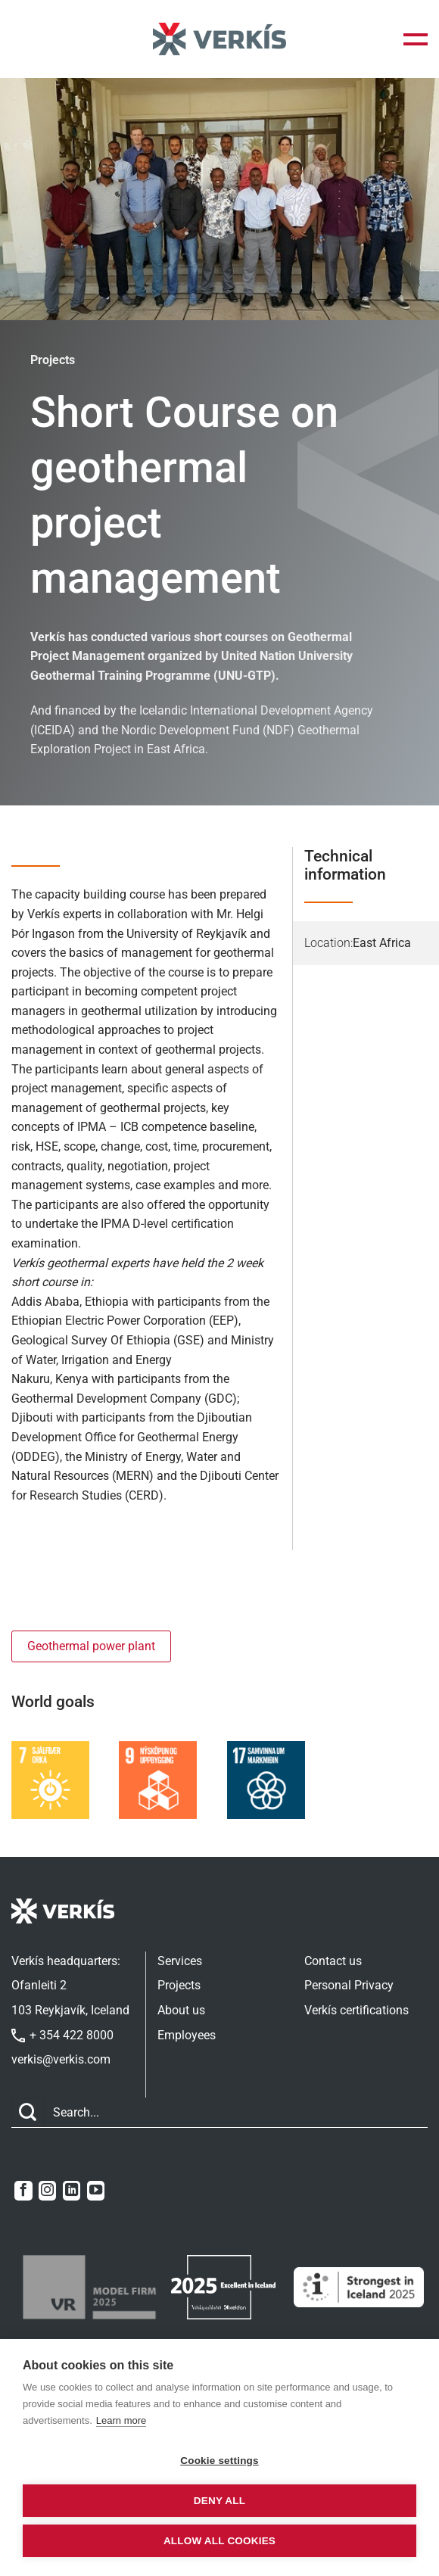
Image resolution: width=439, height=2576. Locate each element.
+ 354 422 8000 (62, 2035)
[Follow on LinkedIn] (71, 2191)
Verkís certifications (356, 2010)
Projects (179, 1985)
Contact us (333, 1961)
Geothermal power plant (91, 1646)
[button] (415, 39)
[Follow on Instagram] (47, 2191)
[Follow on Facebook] (23, 2191)
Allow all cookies (219, 2540)
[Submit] (28, 2112)
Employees (186, 2035)
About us (181, 2010)
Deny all (219, 2500)
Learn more (121, 2420)
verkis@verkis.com (61, 2059)
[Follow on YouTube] (95, 2191)
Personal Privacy (349, 1985)
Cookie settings (219, 2460)
